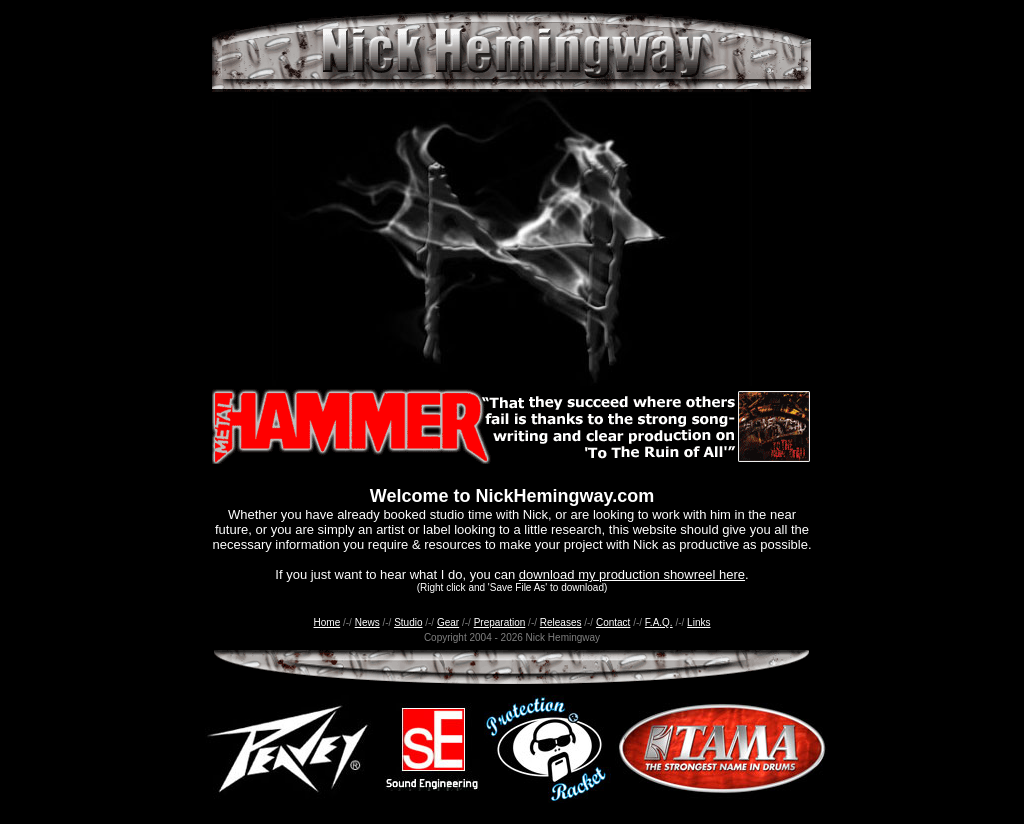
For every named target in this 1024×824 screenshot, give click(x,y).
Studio (408, 622)
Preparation (500, 622)
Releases (561, 622)
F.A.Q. (659, 622)
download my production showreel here (632, 574)
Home (327, 622)
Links (698, 622)
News (367, 622)
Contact (613, 622)
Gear (448, 622)
